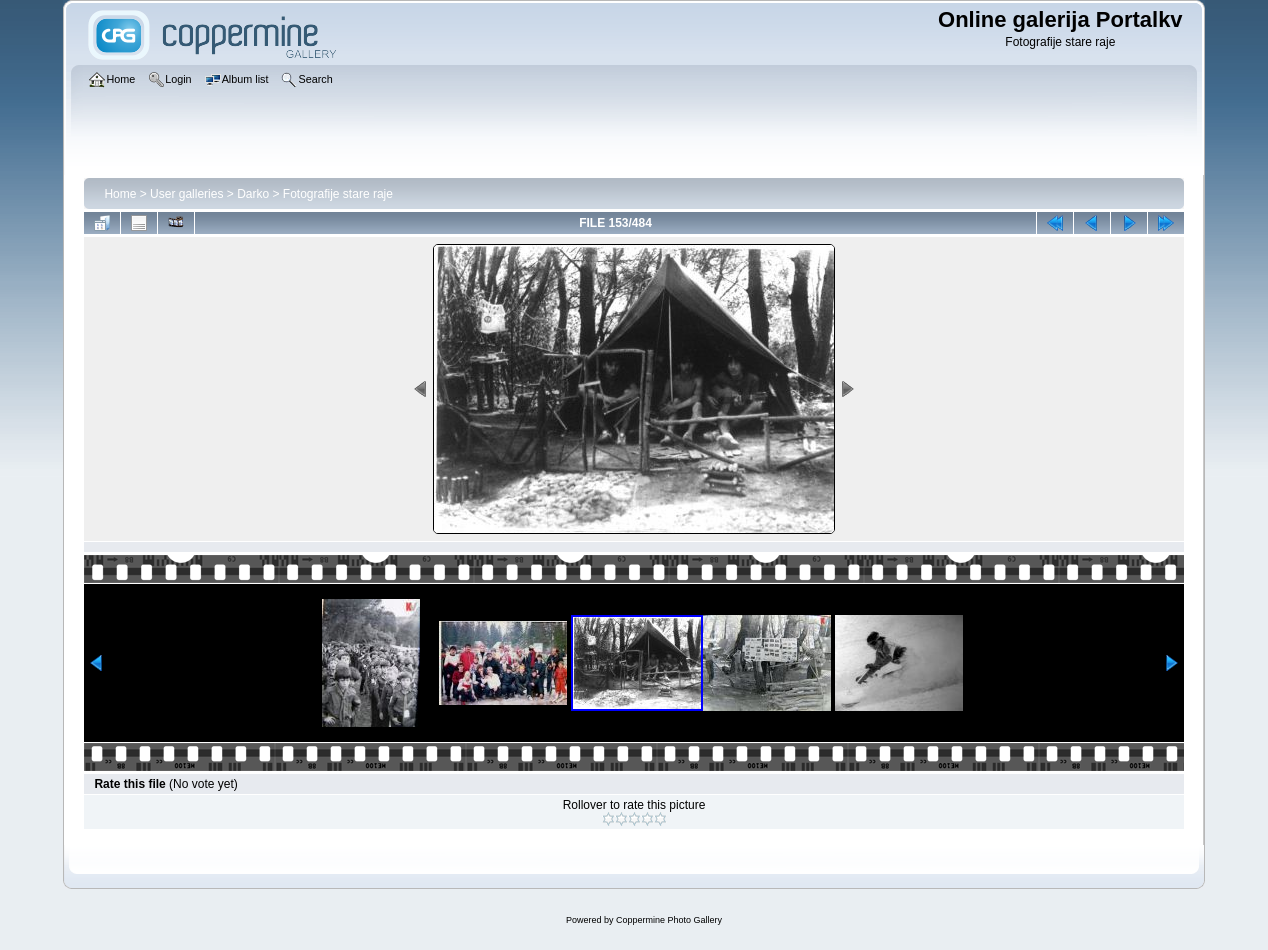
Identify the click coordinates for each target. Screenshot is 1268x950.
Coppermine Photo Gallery (669, 920)
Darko (253, 194)
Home (120, 194)
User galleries (186, 194)
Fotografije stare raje (338, 194)
